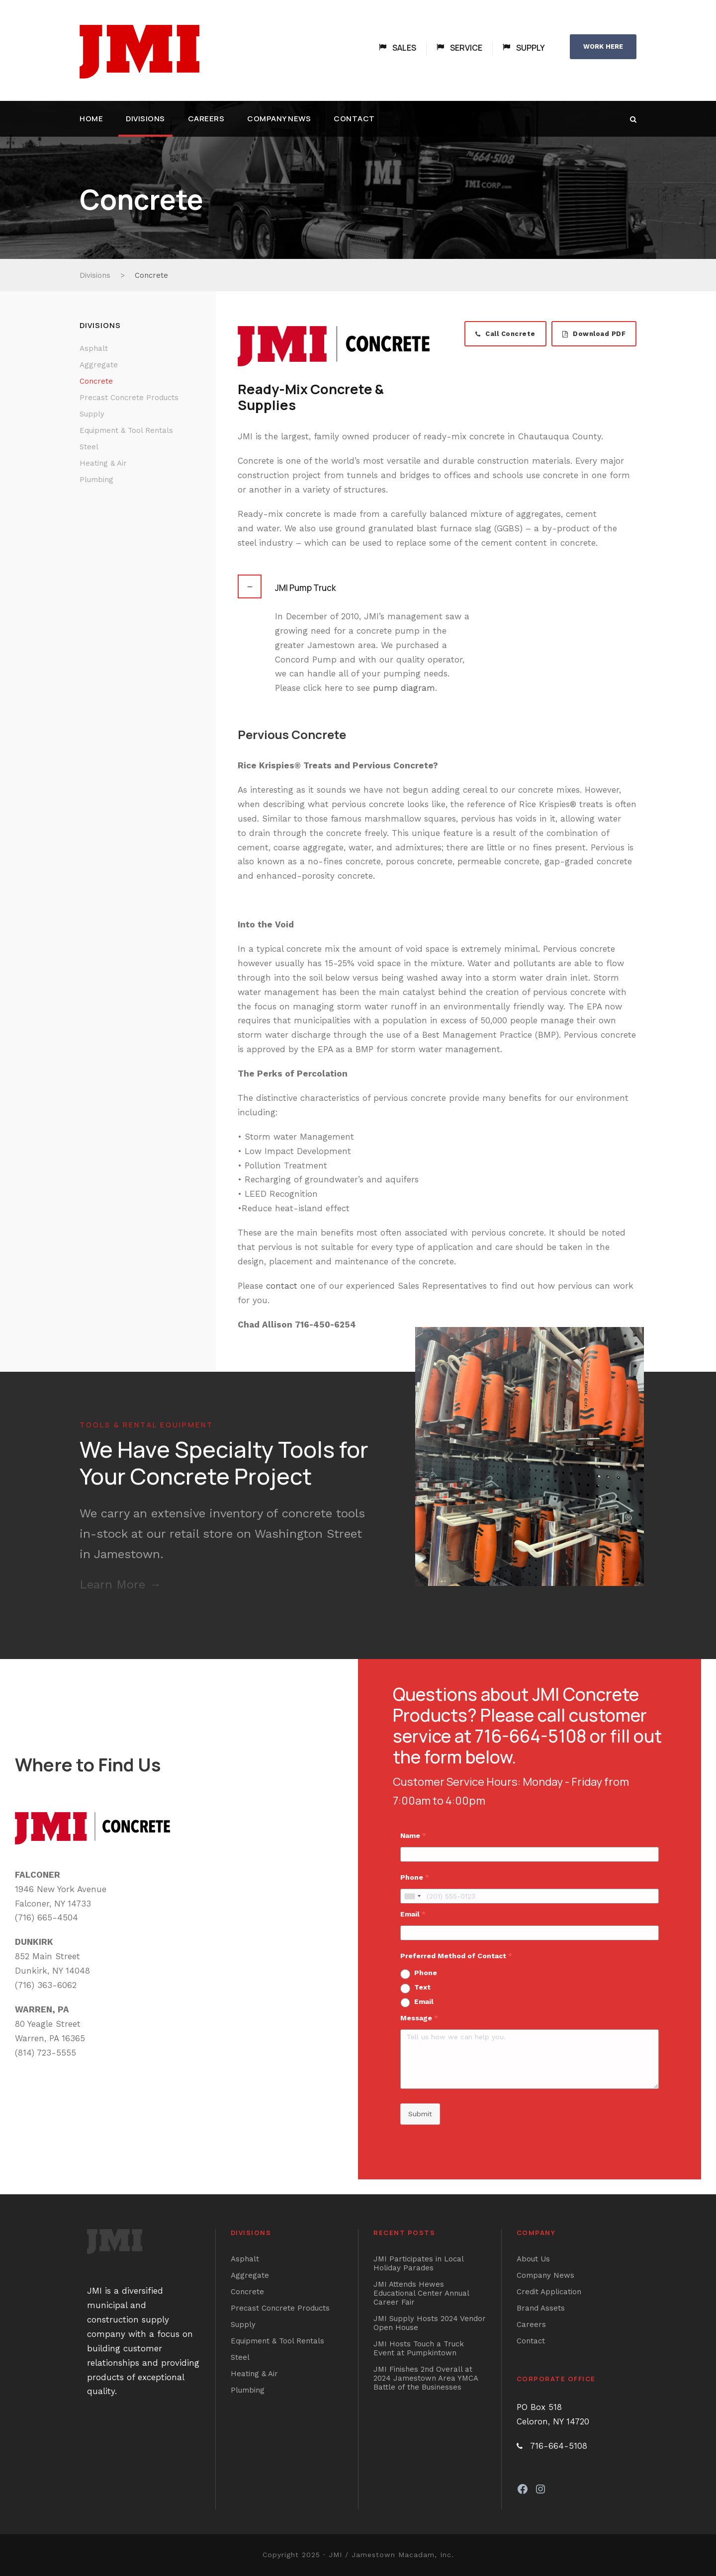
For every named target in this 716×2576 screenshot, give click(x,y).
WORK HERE (603, 46)
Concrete (96, 381)
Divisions (145, 118)
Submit (420, 2114)
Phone (425, 1973)
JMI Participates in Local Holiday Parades (418, 2263)
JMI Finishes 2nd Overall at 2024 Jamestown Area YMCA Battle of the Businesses (425, 2378)
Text (422, 1987)
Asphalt (94, 348)
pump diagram (404, 688)
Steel (89, 446)
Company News (279, 118)
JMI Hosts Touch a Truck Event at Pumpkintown (418, 2348)
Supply (92, 414)
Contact (354, 118)
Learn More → (120, 1584)
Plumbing (96, 479)
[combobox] (412, 1896)
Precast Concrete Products (129, 397)
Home (91, 118)
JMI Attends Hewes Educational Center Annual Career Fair (421, 2293)
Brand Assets (541, 2308)
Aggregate (99, 364)
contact (281, 1286)
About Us (533, 2258)
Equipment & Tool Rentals (126, 430)
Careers (206, 118)
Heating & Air (103, 463)
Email (424, 2001)
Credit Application (549, 2291)
